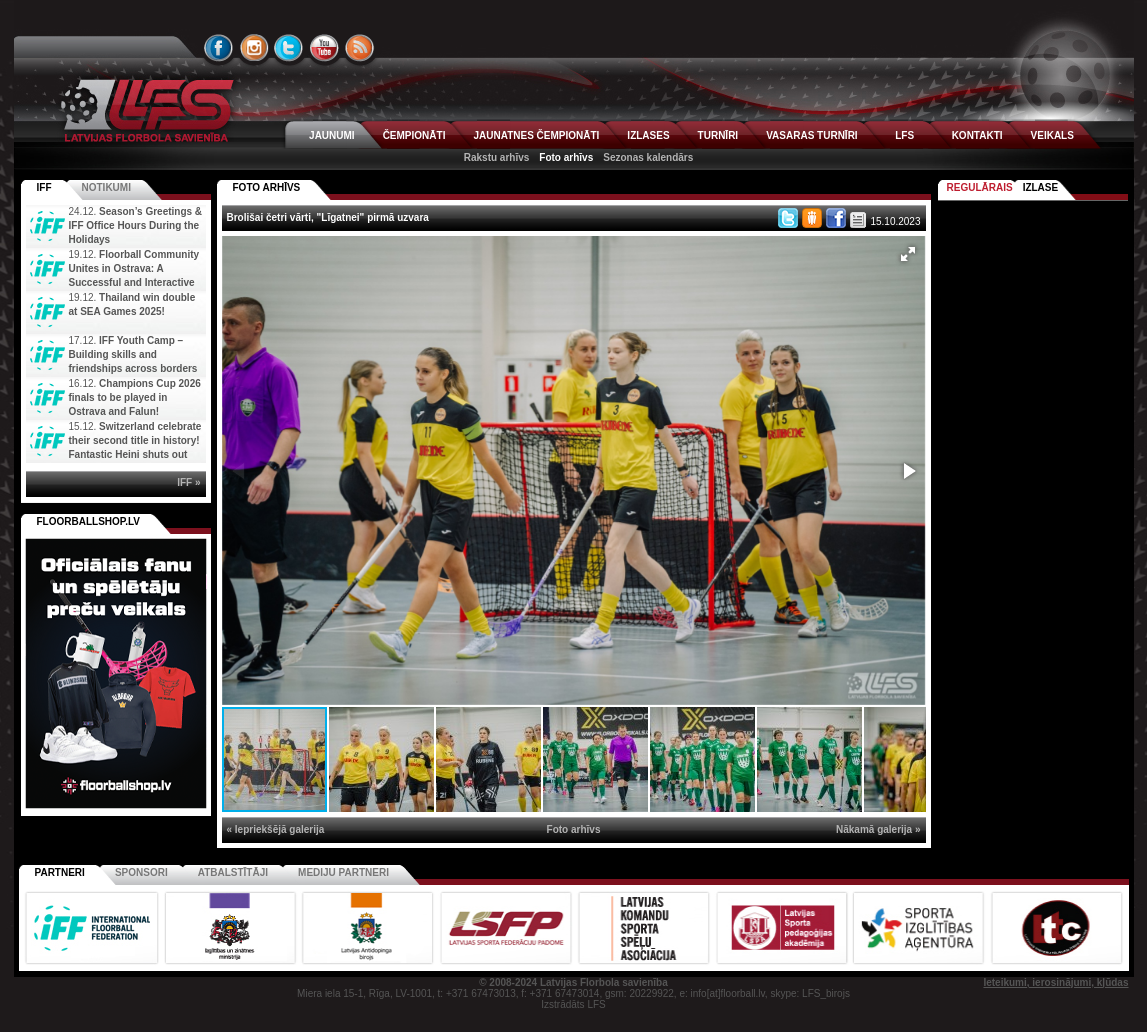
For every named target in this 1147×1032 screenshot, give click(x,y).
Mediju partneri (343, 872)
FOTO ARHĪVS (267, 187)
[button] (908, 254)
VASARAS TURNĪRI (811, 135)
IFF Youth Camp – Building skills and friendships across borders (133, 354)
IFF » (188, 482)
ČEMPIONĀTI (414, 135)
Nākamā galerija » (878, 829)
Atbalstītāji (233, 872)
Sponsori (141, 872)
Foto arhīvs (566, 157)
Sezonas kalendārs (648, 157)
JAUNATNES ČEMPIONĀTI (536, 135)
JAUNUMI (332, 135)
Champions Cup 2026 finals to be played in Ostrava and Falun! (135, 397)
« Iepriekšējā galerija (276, 829)
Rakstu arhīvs (497, 157)
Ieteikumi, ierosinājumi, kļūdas (1055, 982)
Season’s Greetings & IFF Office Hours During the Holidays (136, 225)
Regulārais (980, 187)
